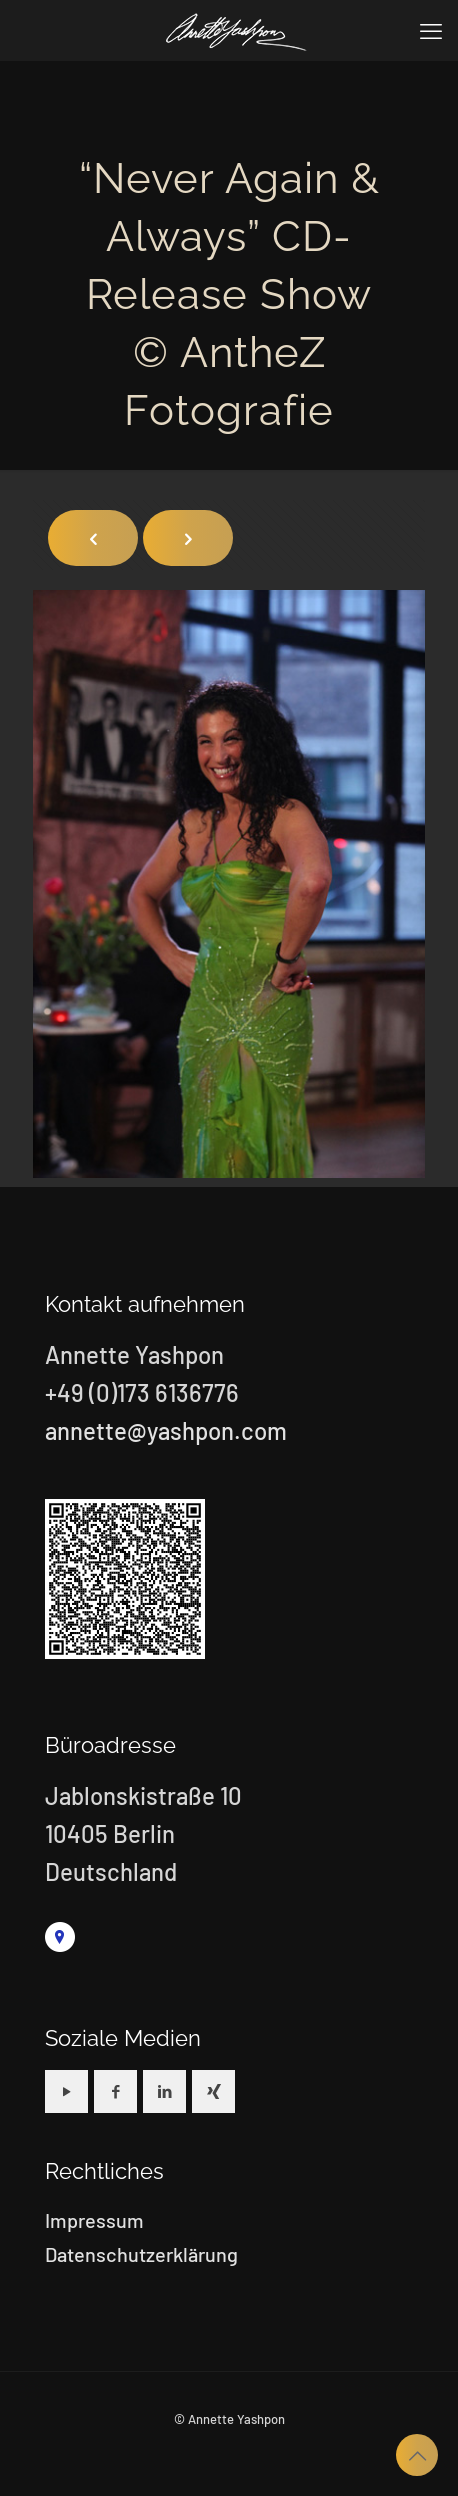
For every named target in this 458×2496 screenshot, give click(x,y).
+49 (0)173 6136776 (142, 1392)
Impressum (94, 2220)
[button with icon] (66, 2091)
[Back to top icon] (417, 2455)
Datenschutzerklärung (141, 2254)
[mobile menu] (431, 30)
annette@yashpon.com (166, 1430)
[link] (60, 1937)
